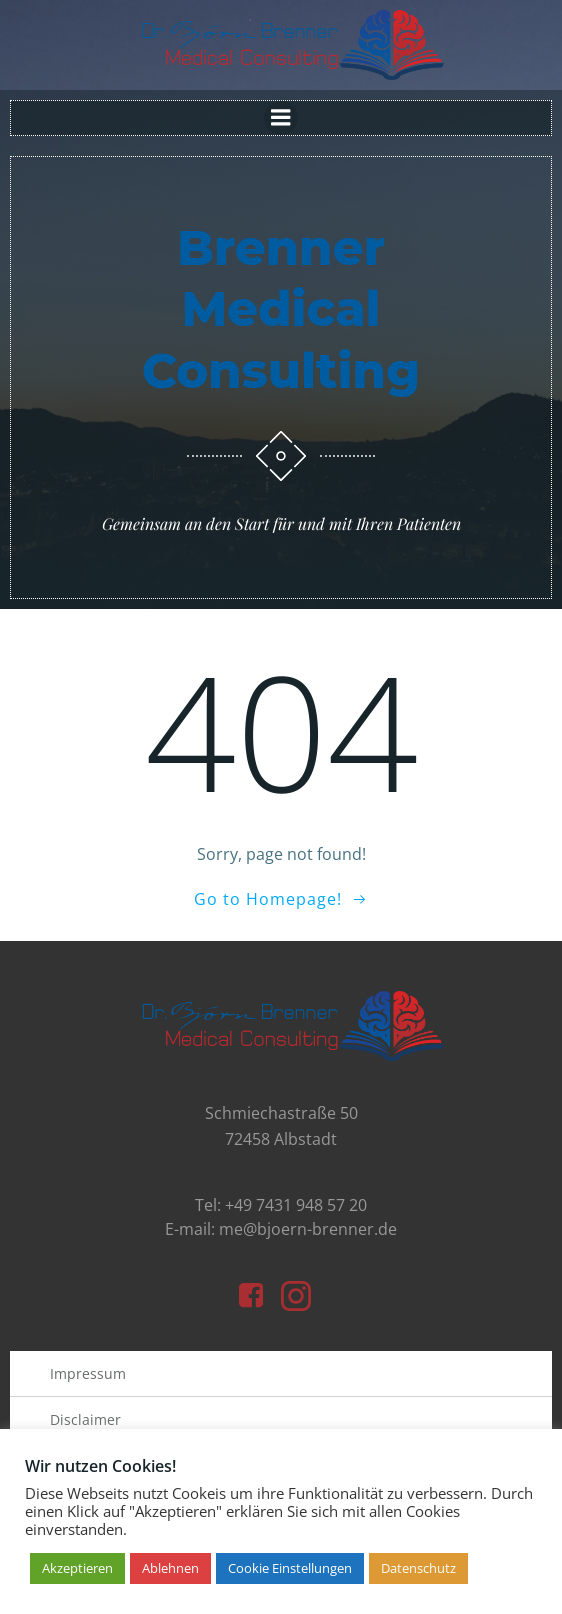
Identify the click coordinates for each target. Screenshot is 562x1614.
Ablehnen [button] (170, 1568)
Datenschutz (418, 1568)
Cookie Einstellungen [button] (290, 1568)
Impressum (88, 1373)
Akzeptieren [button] (77, 1568)
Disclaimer (85, 1419)
